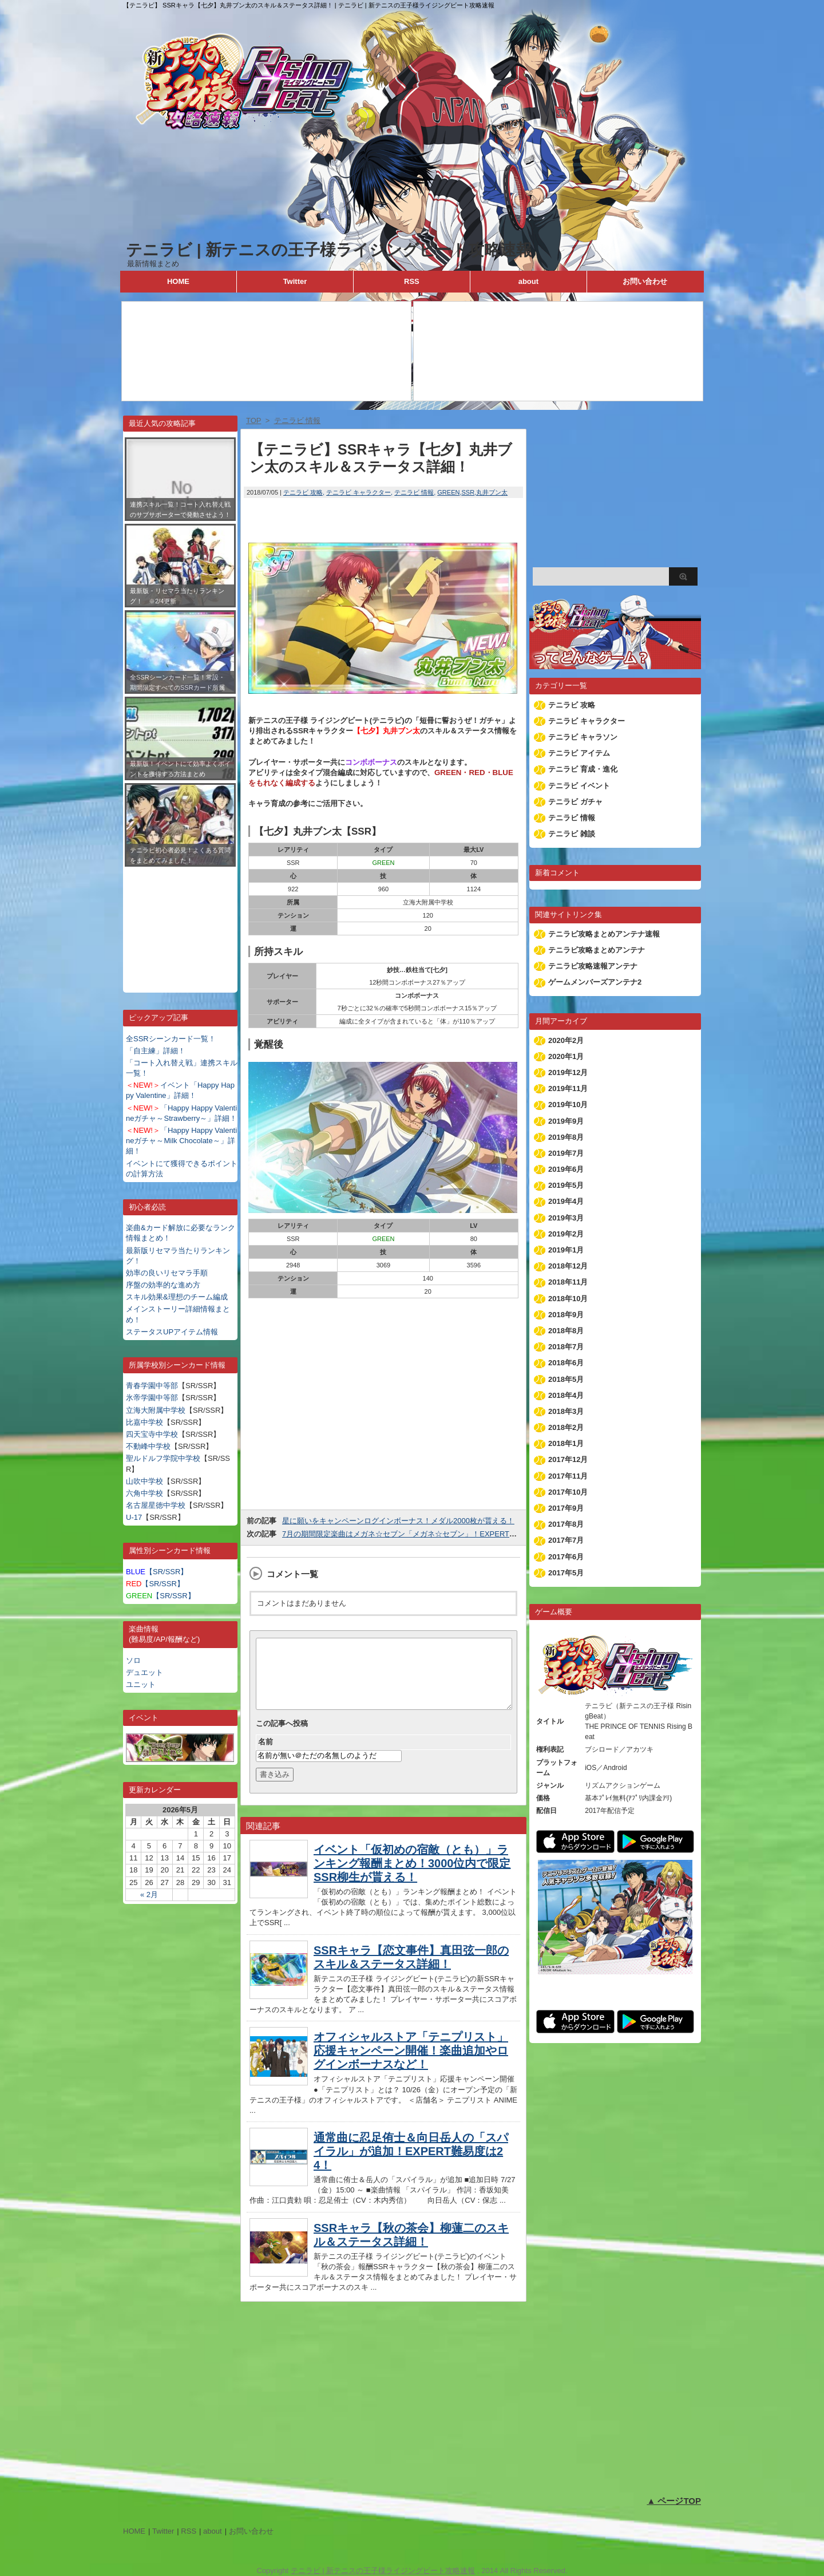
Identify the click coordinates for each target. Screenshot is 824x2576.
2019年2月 (566, 1234)
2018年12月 (568, 1266)
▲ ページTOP (674, 2501)
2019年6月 (566, 1169)
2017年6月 (566, 1556)
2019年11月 (568, 1088)
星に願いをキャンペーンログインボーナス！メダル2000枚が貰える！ (398, 1520)
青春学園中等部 (152, 1385)
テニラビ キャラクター (358, 492)
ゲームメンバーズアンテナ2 (594, 982)
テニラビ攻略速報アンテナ (592, 966)
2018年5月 (566, 1379)
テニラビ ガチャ (575, 801)
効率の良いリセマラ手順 (167, 1273)
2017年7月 (566, 1540)
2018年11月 (568, 1282)
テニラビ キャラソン (582, 737)
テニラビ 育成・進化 (582, 769)
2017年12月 (568, 1459)
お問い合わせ (645, 281)
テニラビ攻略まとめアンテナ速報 (604, 934)
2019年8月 (566, 1137)
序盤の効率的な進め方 (163, 1285)
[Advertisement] (180, 921)
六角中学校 (144, 1493)
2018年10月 (568, 1298)
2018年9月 (566, 1314)
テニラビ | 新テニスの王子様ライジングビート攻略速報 (329, 250)
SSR (467, 492)
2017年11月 (568, 1476)
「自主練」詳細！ (155, 1050)
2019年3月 (566, 1218)
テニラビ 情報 (414, 492)
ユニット (141, 1684)
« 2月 (149, 1894)
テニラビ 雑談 (571, 833)
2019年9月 (566, 1121)
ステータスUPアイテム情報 (172, 1331)
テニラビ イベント (579, 785)
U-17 (134, 1517)
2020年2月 (566, 1040)
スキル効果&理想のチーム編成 (177, 1297)
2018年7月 (566, 1346)
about (528, 281)
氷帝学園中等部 (152, 1397)
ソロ (133, 1660)
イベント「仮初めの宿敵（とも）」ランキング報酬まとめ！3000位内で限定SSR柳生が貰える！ (412, 1877)
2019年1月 (566, 1250)
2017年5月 (566, 1572)
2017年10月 (568, 1492)
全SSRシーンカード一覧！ (171, 1038)
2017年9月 (566, 1508)
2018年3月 (566, 1411)
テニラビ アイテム (579, 753)
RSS (411, 281)
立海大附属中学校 (155, 1410)
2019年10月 (568, 1104)
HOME (178, 281)
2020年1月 (566, 1056)
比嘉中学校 (144, 1422)
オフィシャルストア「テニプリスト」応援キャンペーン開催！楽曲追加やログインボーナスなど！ (411, 2064)
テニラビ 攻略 (303, 492)
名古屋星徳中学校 (155, 1505)
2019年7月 (566, 1153)
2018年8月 (566, 1330)
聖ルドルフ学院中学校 (163, 1458)
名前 (265, 1755)
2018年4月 (566, 1395)
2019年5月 (566, 1185)
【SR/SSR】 (157, 1571)
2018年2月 (566, 1427)
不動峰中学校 (148, 1446)
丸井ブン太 (492, 492)
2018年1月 (566, 1443)
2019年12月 (568, 1072)
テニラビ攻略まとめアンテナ (596, 950)
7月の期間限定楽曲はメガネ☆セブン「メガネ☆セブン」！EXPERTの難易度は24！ (422, 1534)
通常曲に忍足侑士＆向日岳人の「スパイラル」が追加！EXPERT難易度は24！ (411, 2165)
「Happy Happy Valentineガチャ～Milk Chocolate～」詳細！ (181, 1140)
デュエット (144, 1672)
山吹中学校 (144, 1481)
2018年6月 (566, 1362)
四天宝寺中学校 (152, 1434)
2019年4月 (566, 1201)
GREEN (448, 492)
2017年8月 (566, 1524)
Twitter (295, 281)
